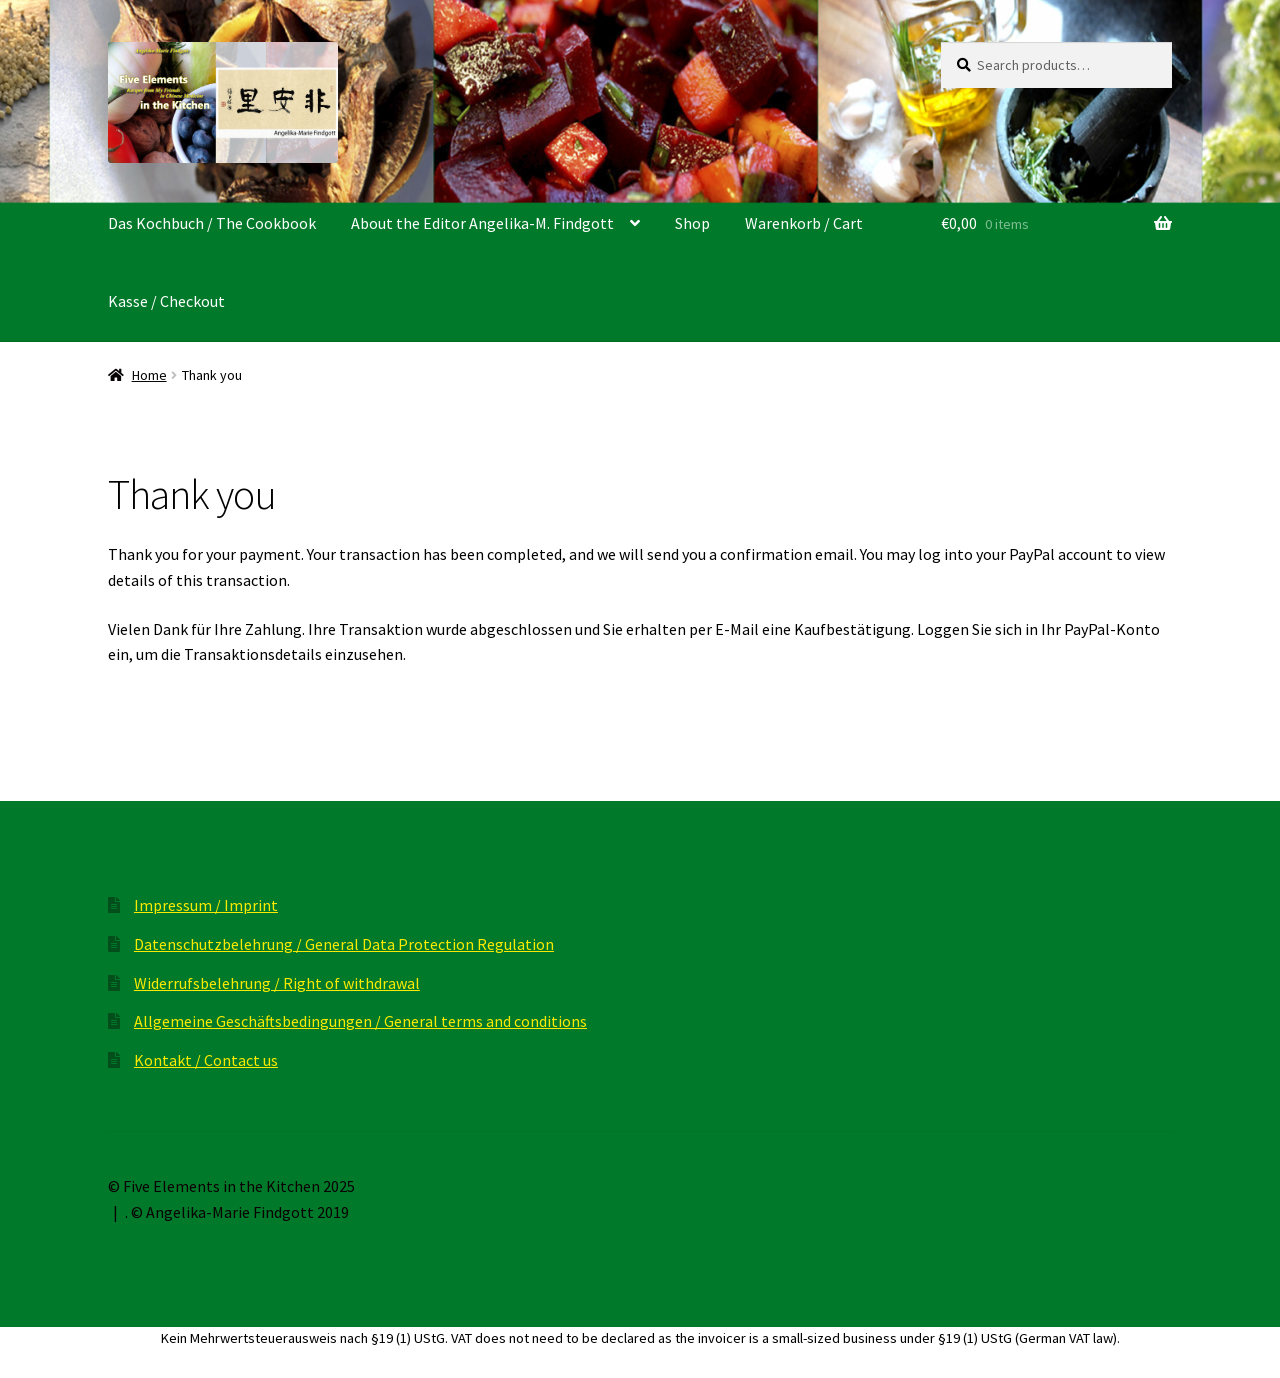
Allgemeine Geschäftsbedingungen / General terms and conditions (360, 1021)
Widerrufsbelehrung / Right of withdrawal (277, 983)
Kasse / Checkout (166, 301)
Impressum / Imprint (206, 905)
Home (149, 375)
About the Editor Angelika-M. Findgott (482, 223)
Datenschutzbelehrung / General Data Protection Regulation (344, 944)
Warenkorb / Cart (804, 223)
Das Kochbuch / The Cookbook (212, 223)
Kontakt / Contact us (206, 1060)
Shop (692, 223)
